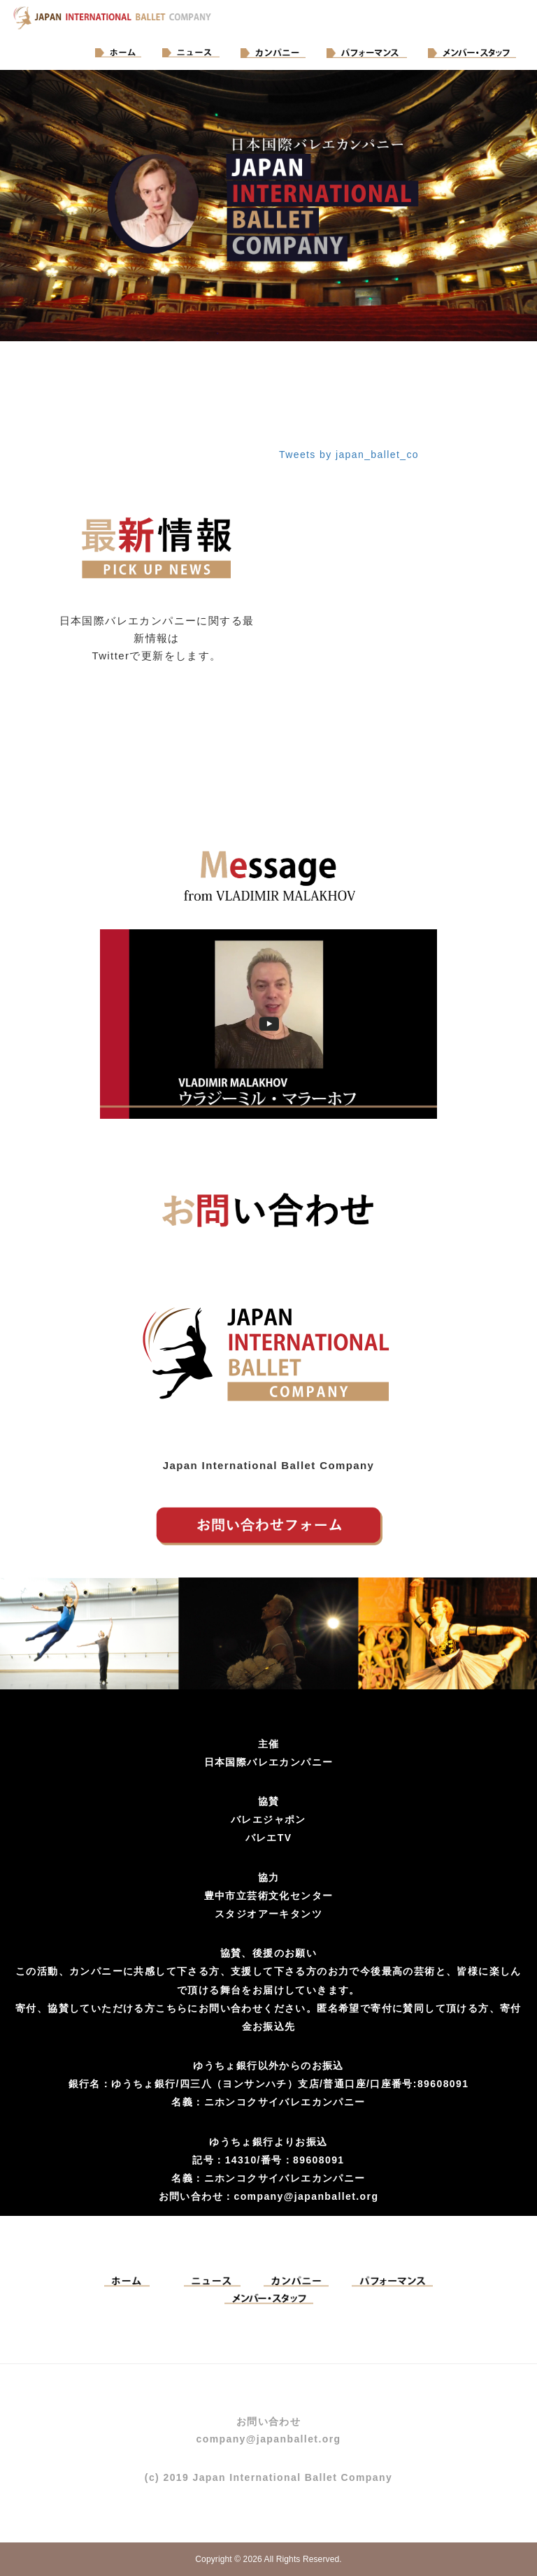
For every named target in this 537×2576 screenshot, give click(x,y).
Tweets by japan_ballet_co (349, 454)
